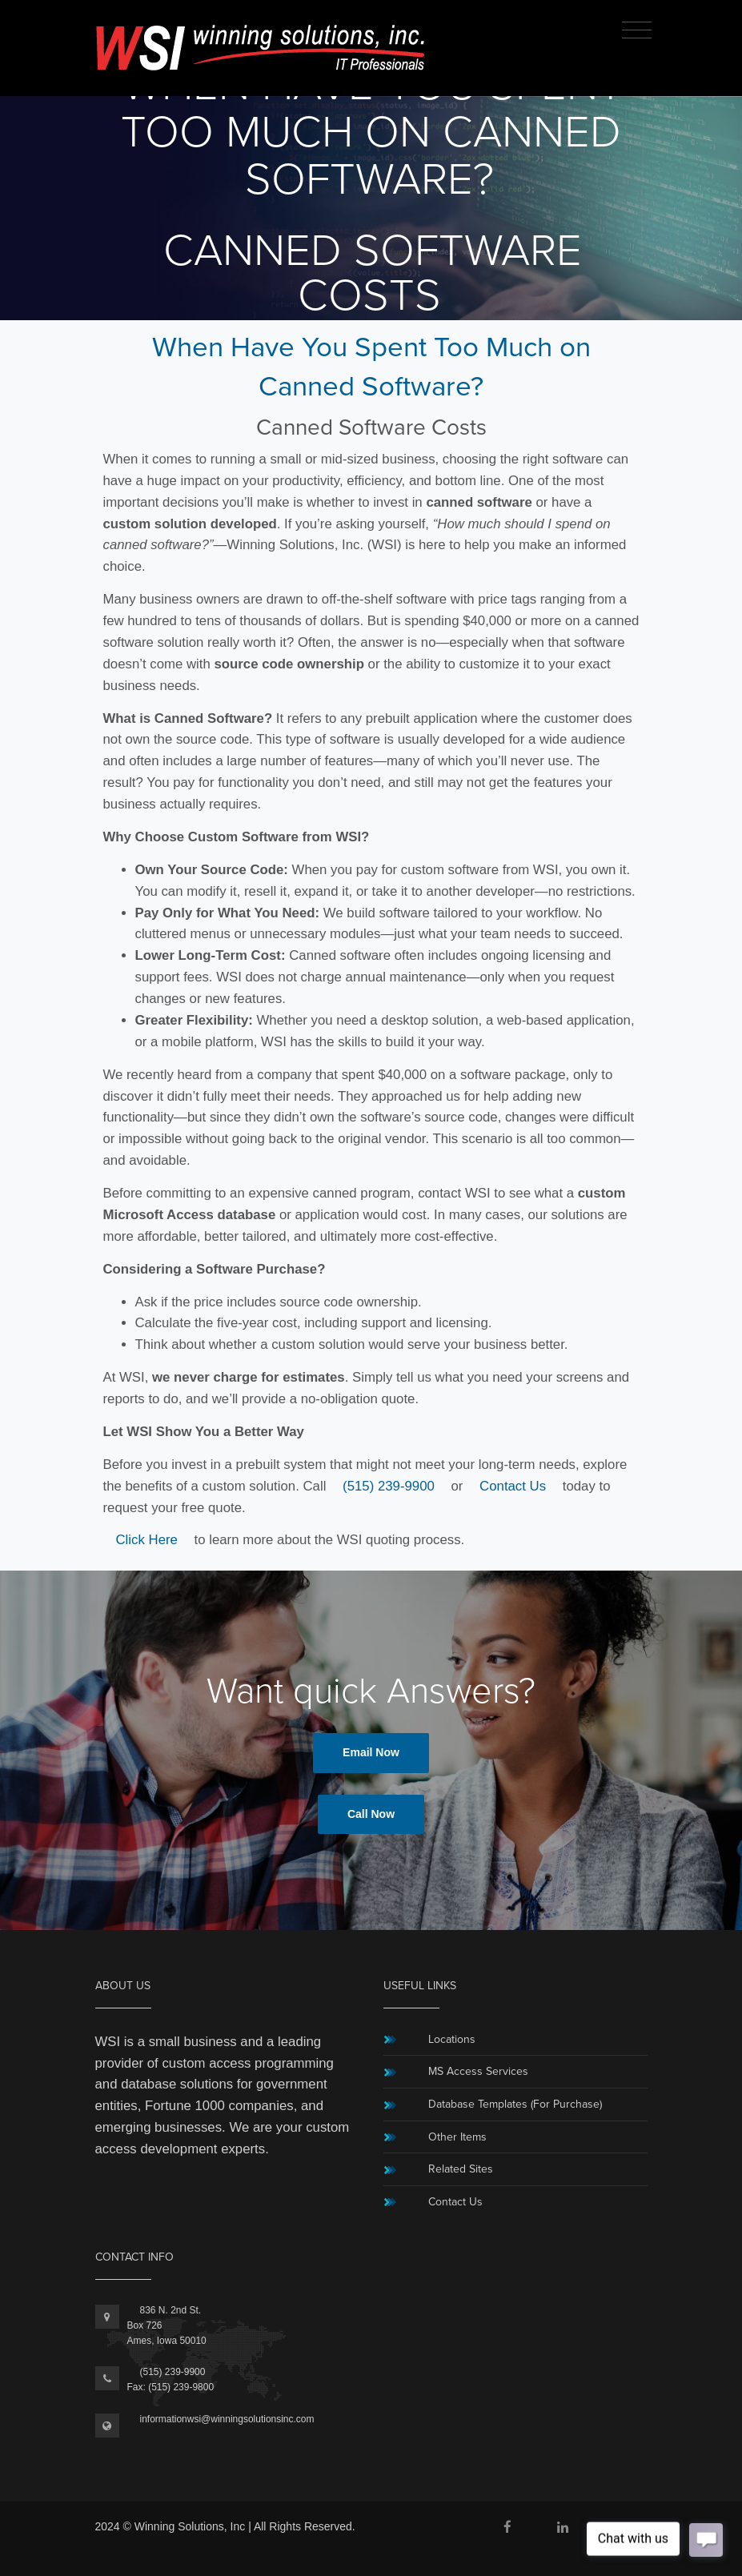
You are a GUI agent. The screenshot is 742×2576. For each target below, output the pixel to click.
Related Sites (460, 2169)
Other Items (457, 2137)
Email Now (371, 1752)
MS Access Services (478, 2071)
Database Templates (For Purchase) (515, 2104)
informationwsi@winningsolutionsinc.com (227, 2419)
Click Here (147, 1539)
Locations (451, 2039)
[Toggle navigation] (637, 30)
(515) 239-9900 (389, 1486)
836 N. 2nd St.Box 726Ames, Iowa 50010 (167, 2325)
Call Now (371, 1814)
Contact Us (512, 1486)
